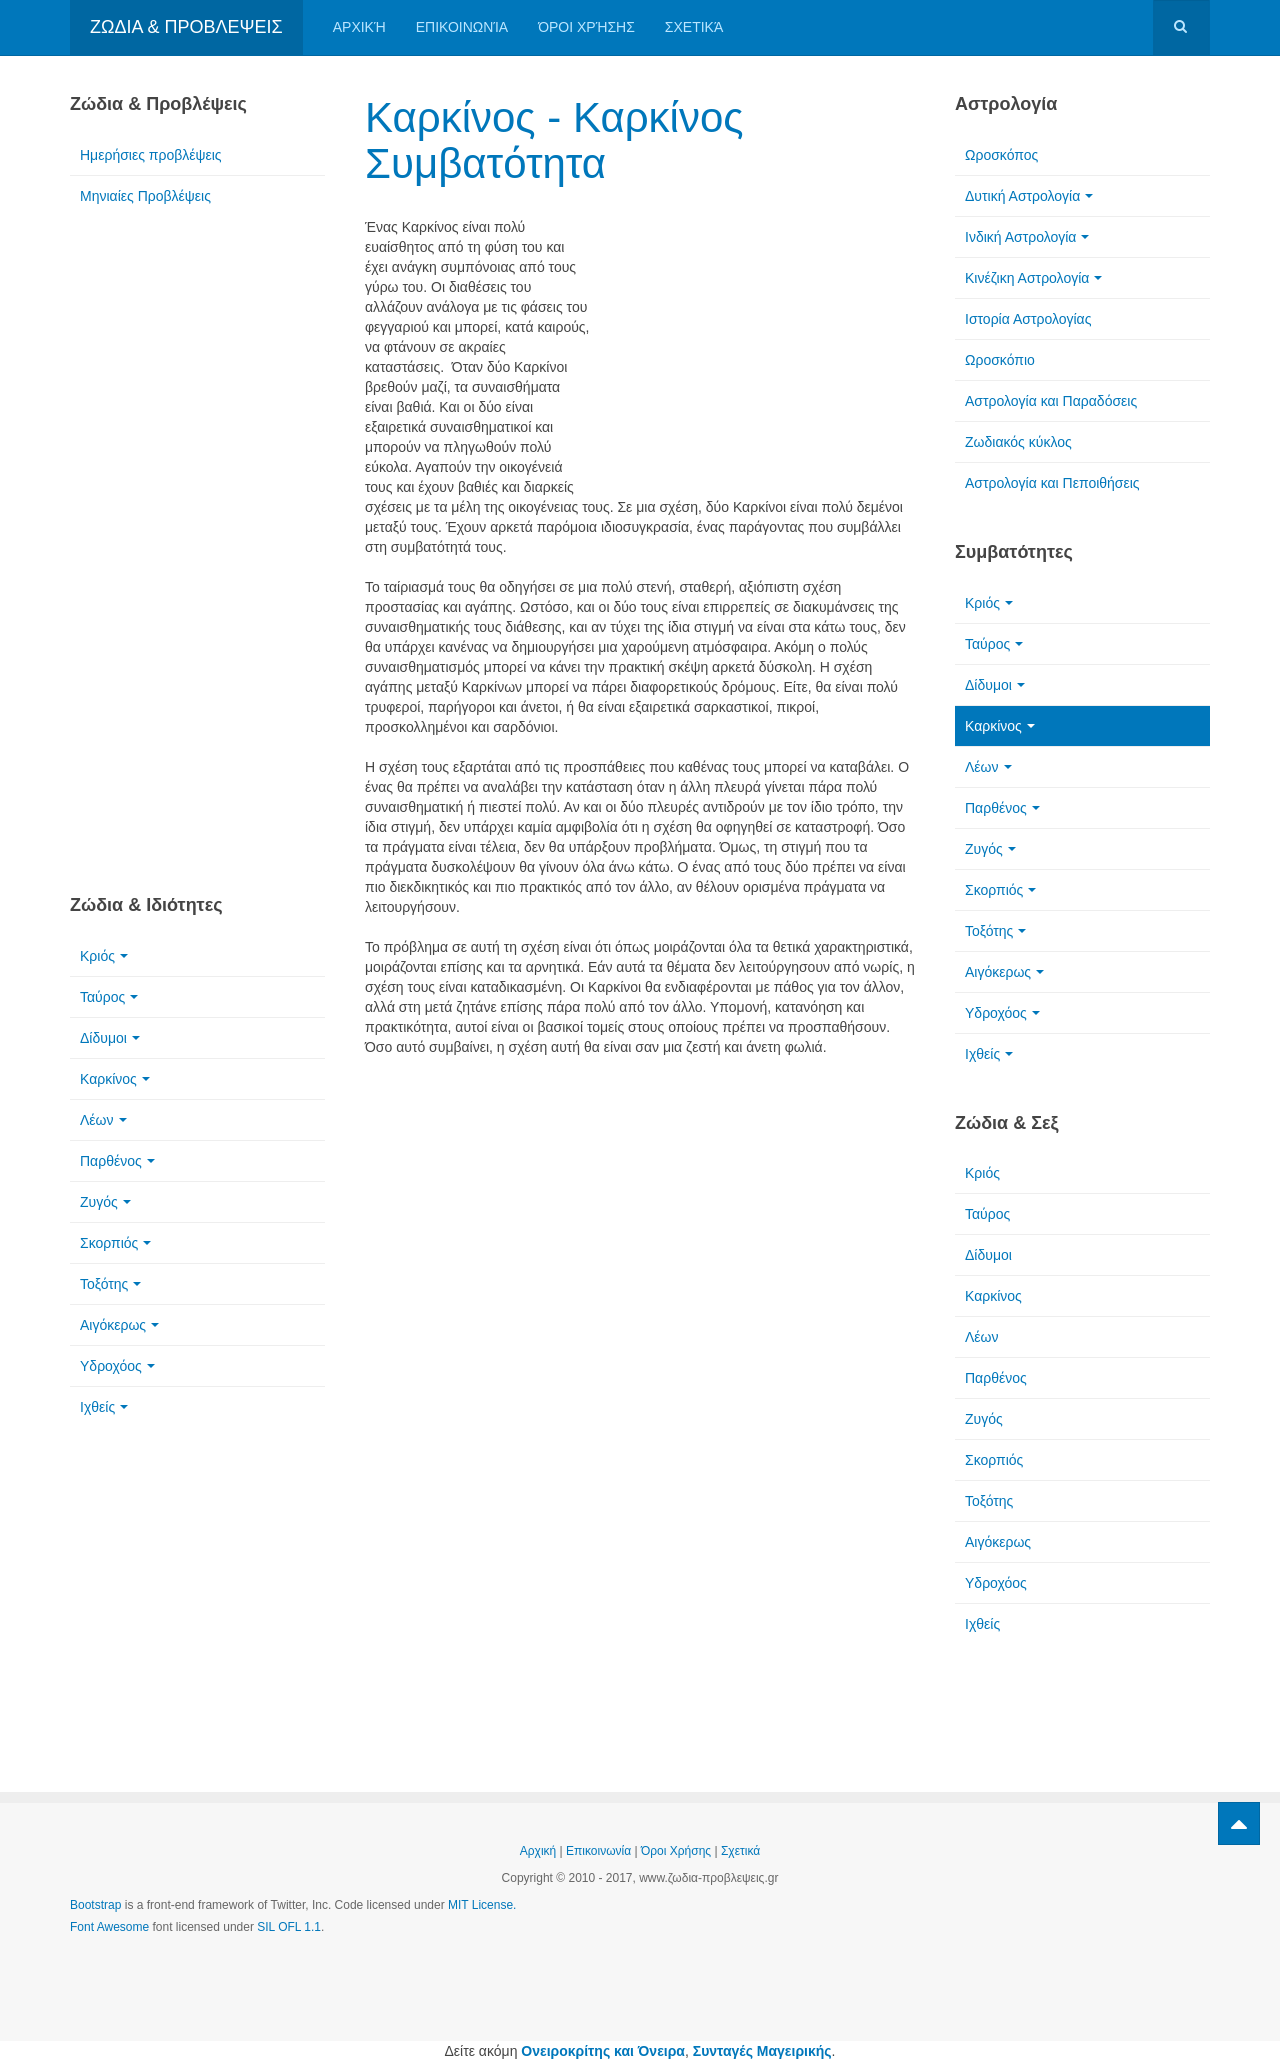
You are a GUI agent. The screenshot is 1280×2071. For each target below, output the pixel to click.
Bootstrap (95, 1905)
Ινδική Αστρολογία (1027, 237)
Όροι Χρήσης (586, 27)
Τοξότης (110, 1284)
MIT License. (482, 1905)
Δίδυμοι (110, 1038)
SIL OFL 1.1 (289, 1927)
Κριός (104, 956)
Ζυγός (105, 1202)
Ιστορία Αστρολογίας (1028, 319)
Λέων (103, 1120)
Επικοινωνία (462, 27)
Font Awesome (109, 1927)
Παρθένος (117, 1161)
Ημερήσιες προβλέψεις (151, 155)
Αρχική (359, 27)
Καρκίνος (115, 1079)
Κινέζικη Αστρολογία (1033, 278)
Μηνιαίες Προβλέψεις (145, 196)
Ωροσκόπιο (1000, 360)
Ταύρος (109, 997)
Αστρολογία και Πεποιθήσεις (1052, 483)
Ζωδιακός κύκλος (1018, 442)
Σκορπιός (115, 1243)
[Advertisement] (760, 347)
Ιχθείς (104, 1407)
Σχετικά (694, 27)
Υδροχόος (117, 1366)
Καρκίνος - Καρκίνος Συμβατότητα (554, 140)
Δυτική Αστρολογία (1029, 196)
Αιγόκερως (119, 1325)
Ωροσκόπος (1001, 155)
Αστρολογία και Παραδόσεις (1051, 401)
